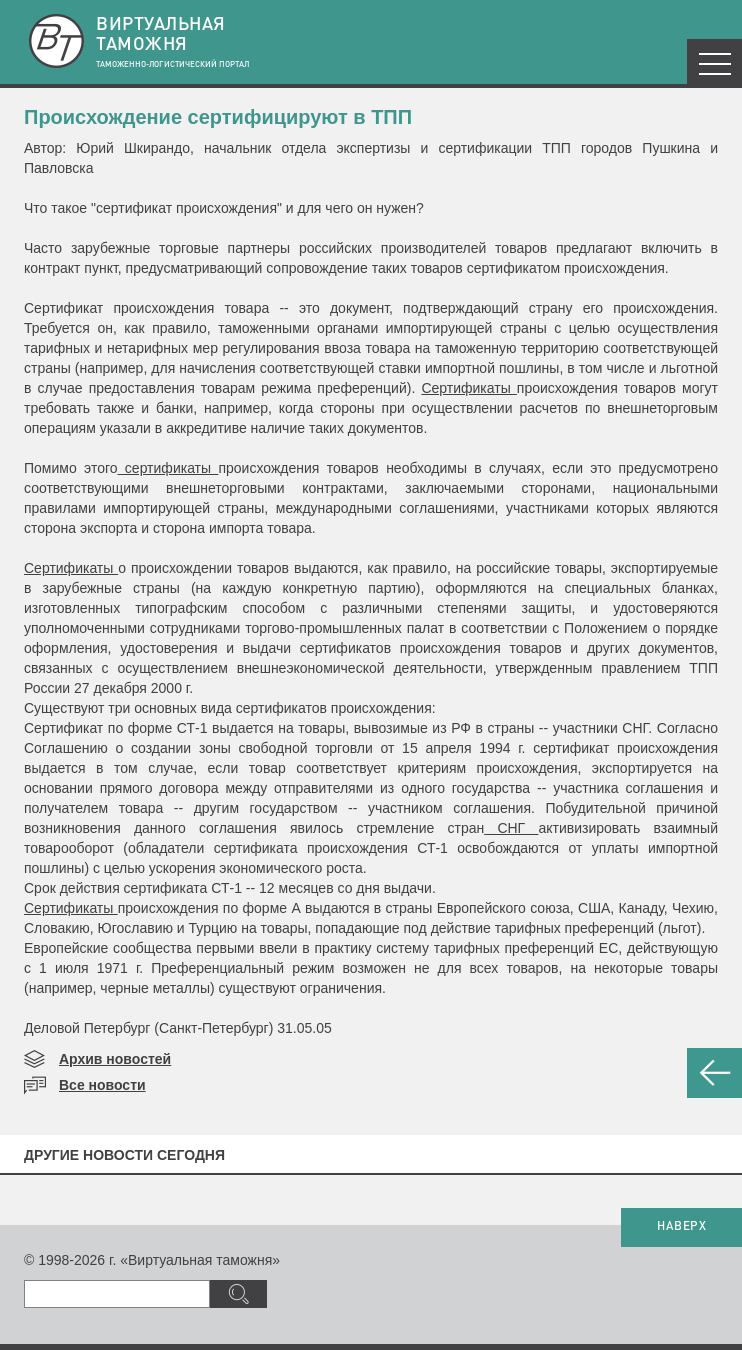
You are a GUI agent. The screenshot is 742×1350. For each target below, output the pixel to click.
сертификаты (168, 468)
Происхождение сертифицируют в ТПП (218, 117)
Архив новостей (115, 1059)
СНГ (511, 828)
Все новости (102, 1085)
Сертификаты (468, 388)
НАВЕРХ (681, 1227)
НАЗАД (714, 1073)
